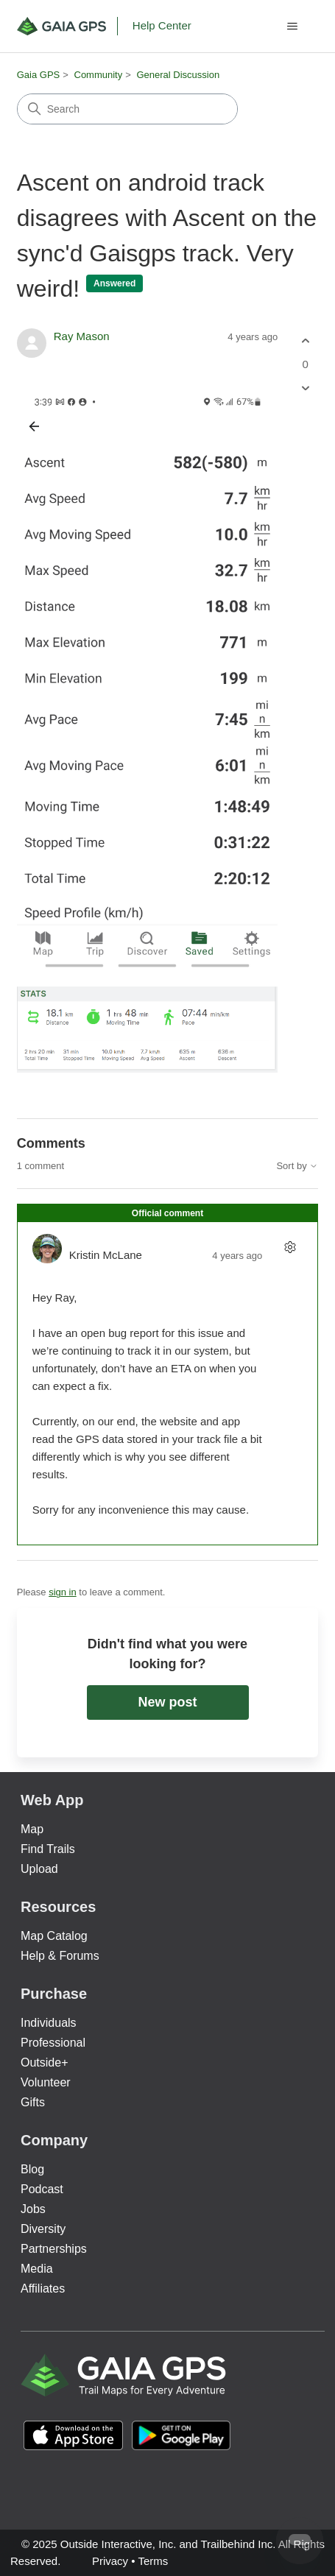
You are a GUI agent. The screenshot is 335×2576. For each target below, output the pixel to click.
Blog (32, 2169)
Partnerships (54, 2248)
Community (98, 74)
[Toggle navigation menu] (292, 26)
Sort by (297, 1166)
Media (37, 2268)
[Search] (127, 109)
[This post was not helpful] (305, 387)
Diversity (43, 2229)
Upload (39, 1869)
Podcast (42, 2189)
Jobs (33, 2209)
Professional (53, 2042)
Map (32, 1829)
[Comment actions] (290, 1247)
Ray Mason (82, 336)
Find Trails (48, 1849)
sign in (63, 1592)
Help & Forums (60, 1955)
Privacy (110, 2561)
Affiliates (43, 2288)
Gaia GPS (38, 74)
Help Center (162, 25)
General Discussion (177, 74)
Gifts (33, 2102)
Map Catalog (54, 1936)
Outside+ (44, 2062)
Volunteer (46, 2082)
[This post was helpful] (305, 341)
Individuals (49, 2022)
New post (167, 1702)
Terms (153, 2561)
